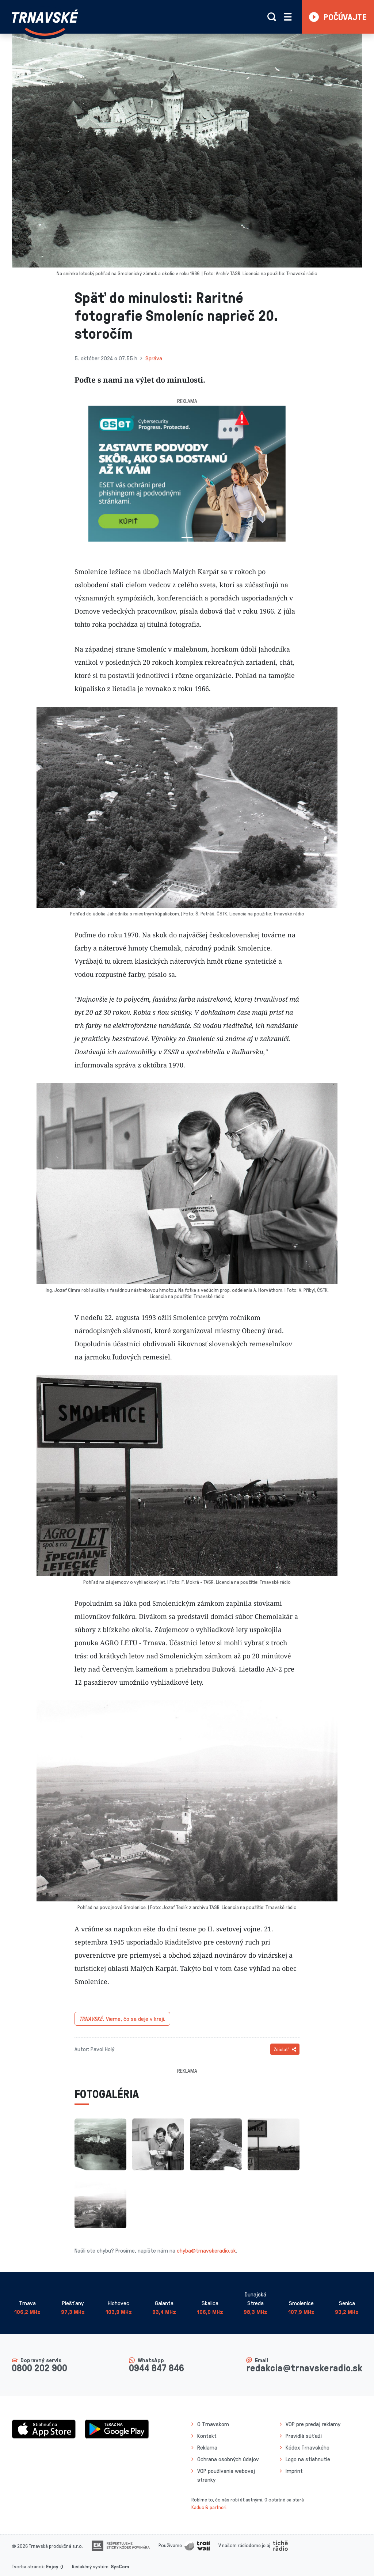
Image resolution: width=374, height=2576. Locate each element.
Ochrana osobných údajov (228, 2459)
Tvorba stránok (28, 2566)
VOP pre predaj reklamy (313, 2424)
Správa (153, 358)
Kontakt (207, 2436)
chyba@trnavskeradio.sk (206, 2250)
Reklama (207, 2447)
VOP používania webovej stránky (226, 2475)
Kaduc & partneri (208, 2507)
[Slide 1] (187, 537)
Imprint (294, 2471)
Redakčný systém (90, 2566)
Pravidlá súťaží (304, 2436)
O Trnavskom (213, 2424)
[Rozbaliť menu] (288, 17)
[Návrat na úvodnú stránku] (45, 23)
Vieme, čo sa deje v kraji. (122, 2019)
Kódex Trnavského (307, 2447)
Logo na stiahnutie (308, 2459)
